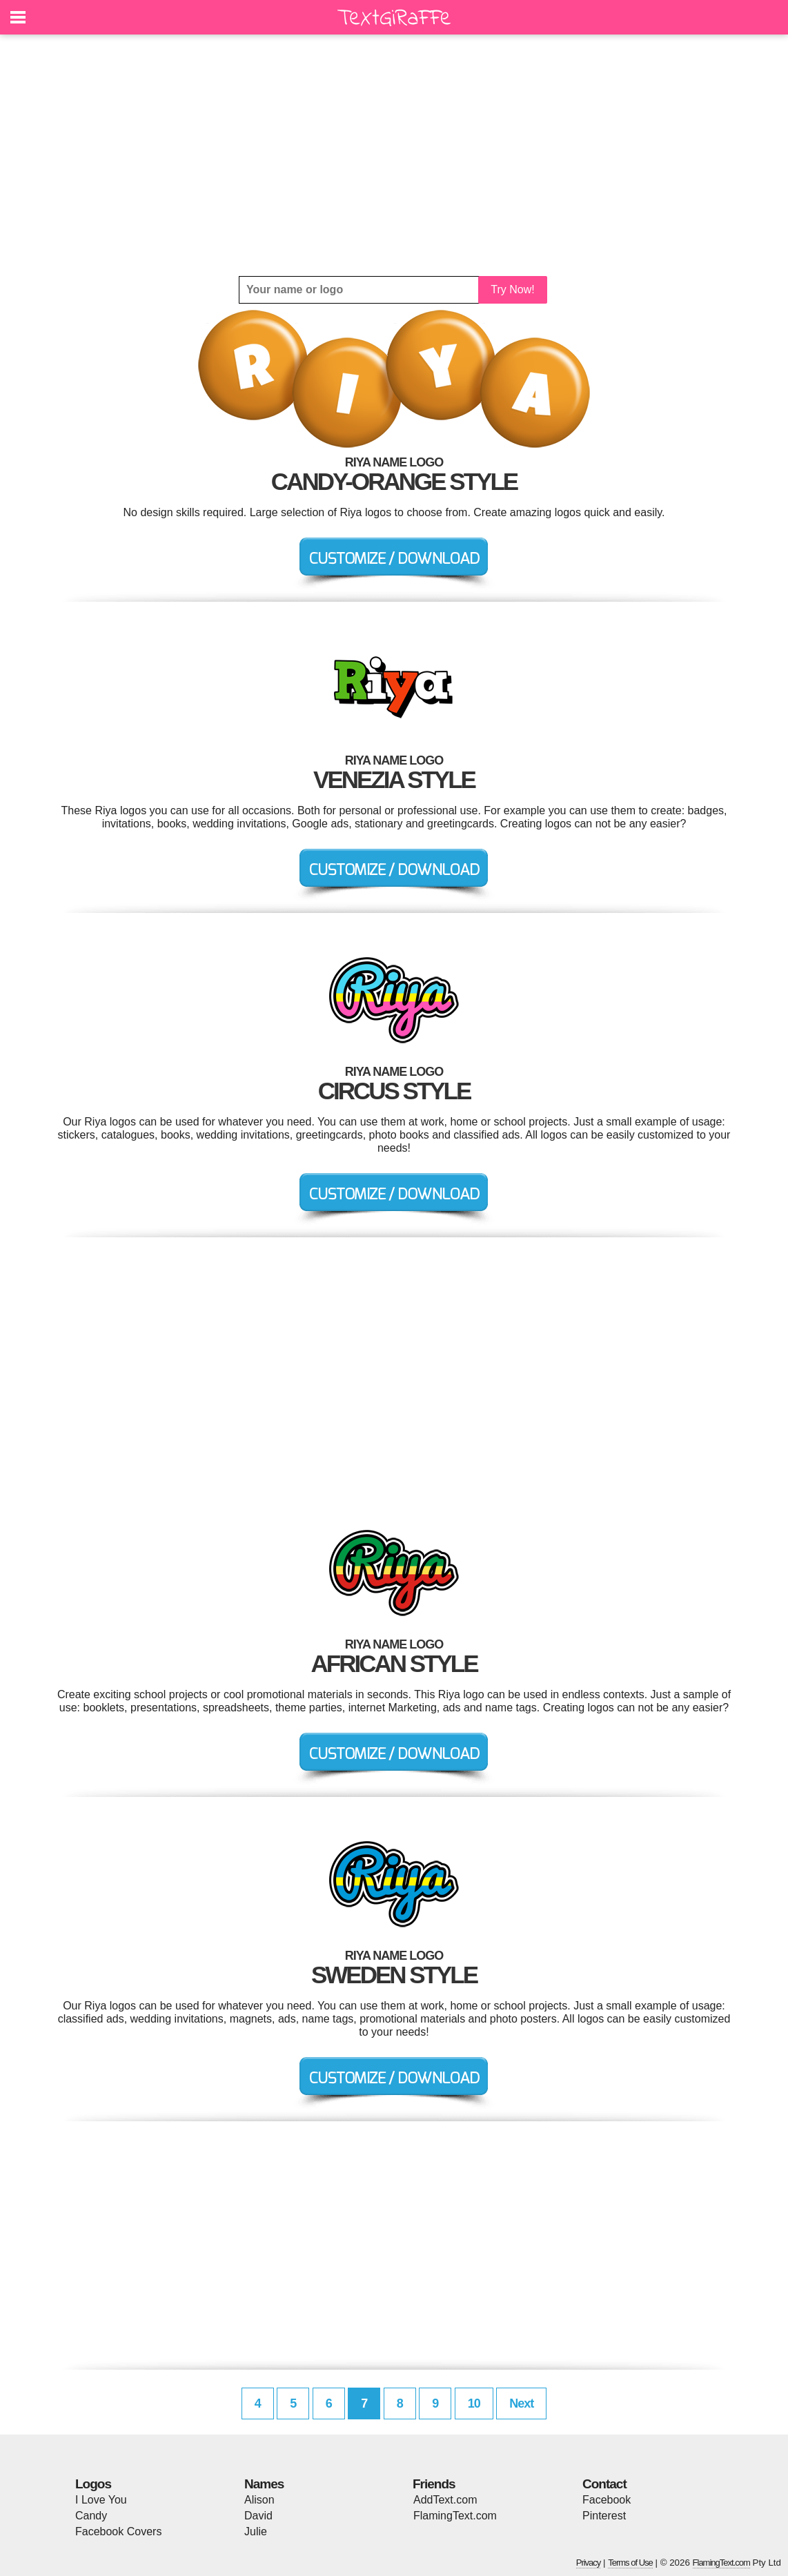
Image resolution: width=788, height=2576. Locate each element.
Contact (604, 2484)
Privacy (588, 2562)
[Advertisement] (394, 155)
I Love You (101, 2500)
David (258, 2515)
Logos (93, 2484)
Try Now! (512, 289)
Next (521, 2403)
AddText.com (445, 2500)
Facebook (606, 2500)
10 (474, 2403)
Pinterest (604, 2515)
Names (264, 2484)
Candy (91, 2515)
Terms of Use (630, 2562)
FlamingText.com (455, 2515)
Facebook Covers (118, 2531)
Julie (255, 2531)
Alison (259, 2500)
